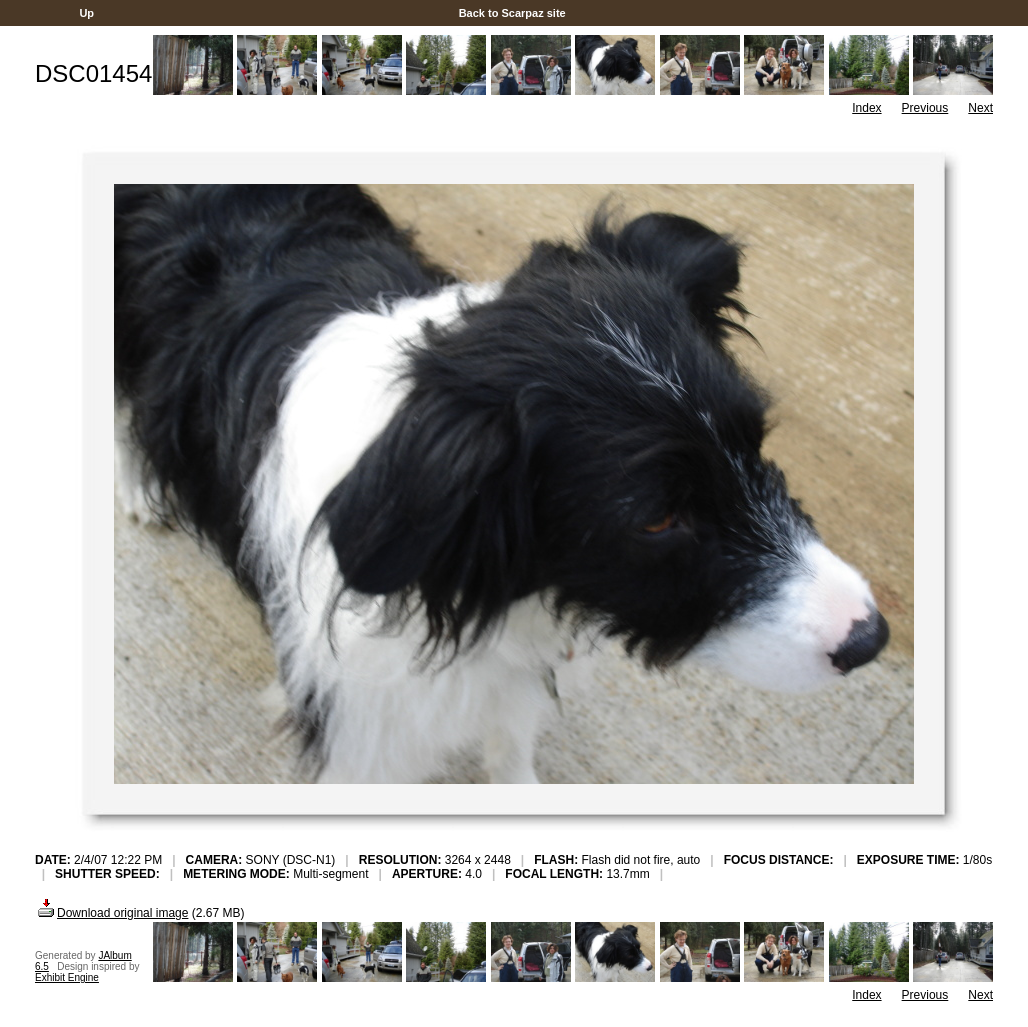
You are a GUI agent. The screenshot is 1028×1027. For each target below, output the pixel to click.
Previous (925, 108)
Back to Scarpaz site (512, 13)
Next (980, 108)
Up (86, 13)
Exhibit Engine (67, 977)
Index (866, 108)
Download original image (111, 913)
